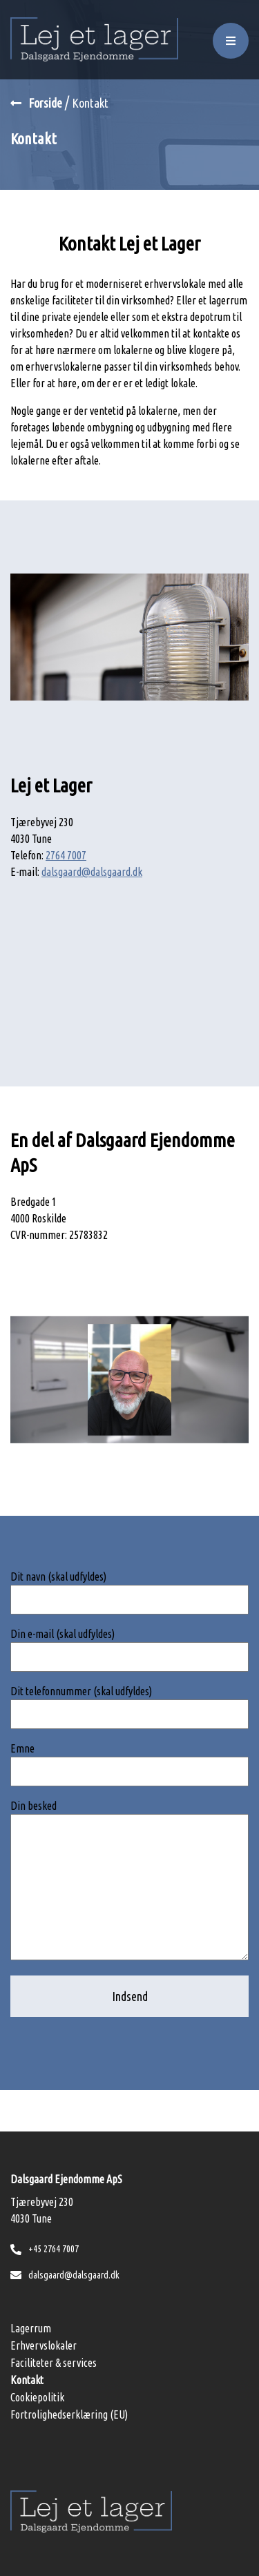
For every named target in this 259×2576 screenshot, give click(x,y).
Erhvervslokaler (43, 2345)
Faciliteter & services (53, 2363)
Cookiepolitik (37, 2397)
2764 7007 (66, 855)
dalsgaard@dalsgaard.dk (91, 872)
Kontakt (27, 2380)
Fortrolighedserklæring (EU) (69, 2414)
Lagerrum (30, 2328)
